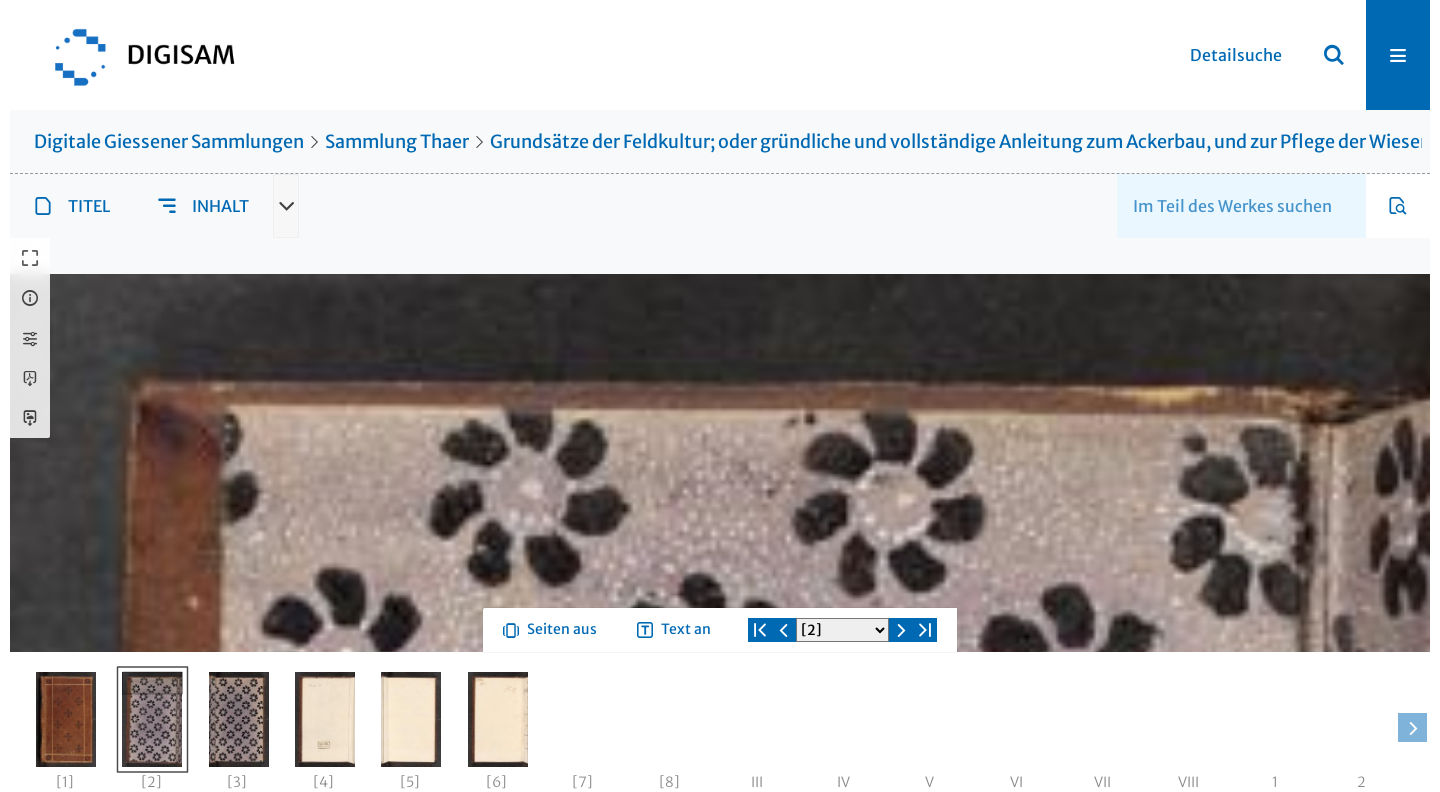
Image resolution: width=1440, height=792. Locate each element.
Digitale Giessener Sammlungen (169, 141)
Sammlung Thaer (397, 141)
